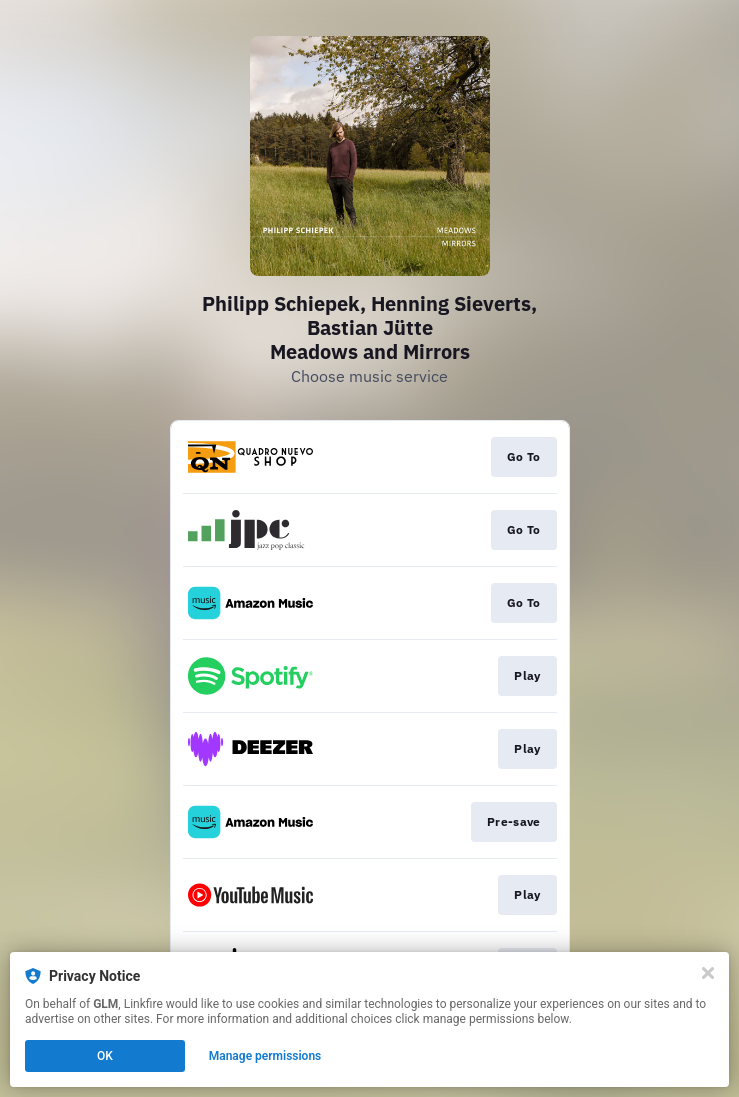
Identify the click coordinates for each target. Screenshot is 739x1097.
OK (105, 1056)
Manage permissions (265, 1056)
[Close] (708, 973)
